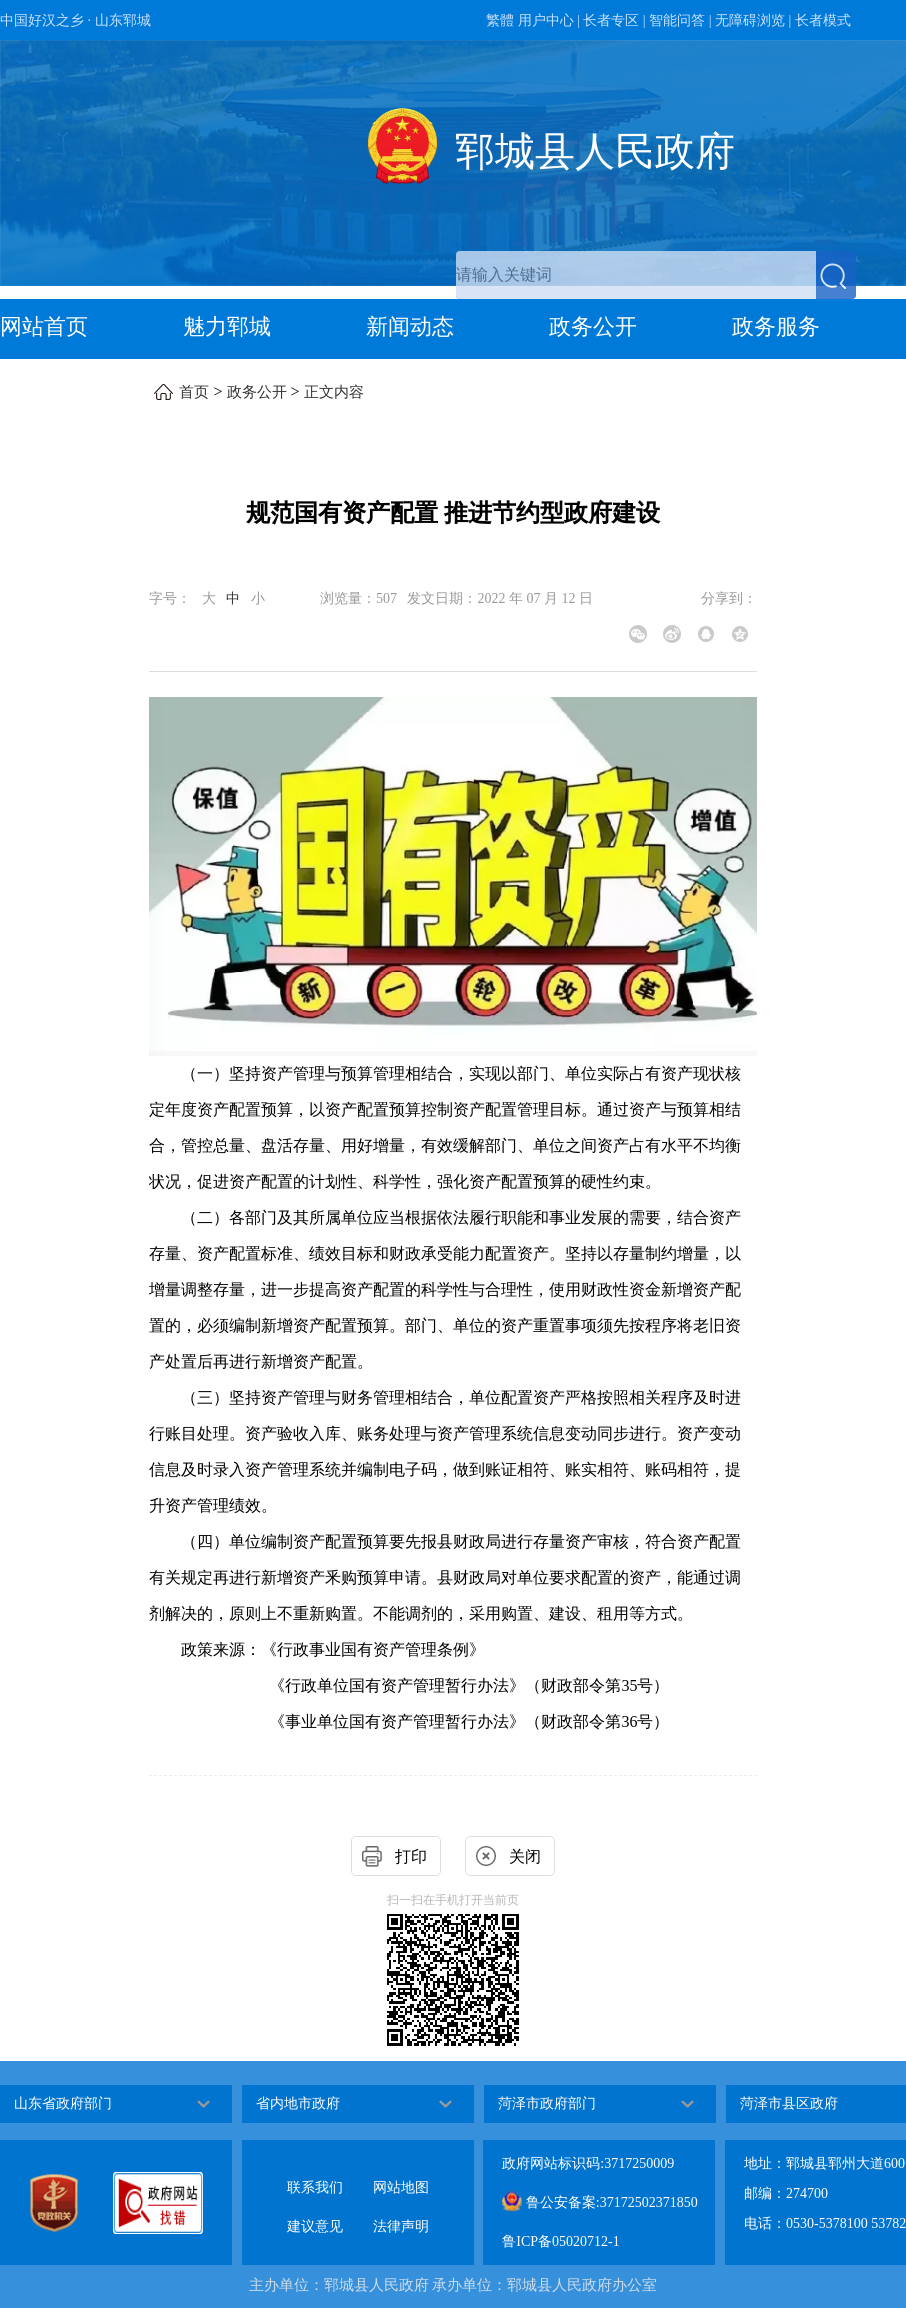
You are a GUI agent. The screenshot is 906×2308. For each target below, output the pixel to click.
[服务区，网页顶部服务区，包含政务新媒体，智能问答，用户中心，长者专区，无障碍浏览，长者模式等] (453, 20)
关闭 (525, 1856)
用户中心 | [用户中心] (549, 20)
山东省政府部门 (63, 2103)
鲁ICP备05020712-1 (560, 2241)
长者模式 (823, 20)
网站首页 (44, 326)
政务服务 (776, 326)
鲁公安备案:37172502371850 (599, 2201)
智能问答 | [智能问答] (680, 20)
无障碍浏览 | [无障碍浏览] (753, 20)
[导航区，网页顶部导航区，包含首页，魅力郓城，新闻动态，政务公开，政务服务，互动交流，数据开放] (453, 329)
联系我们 (315, 2171)
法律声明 (401, 2210)
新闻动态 (410, 326)
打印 (411, 1856)
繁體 (500, 20)
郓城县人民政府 (595, 151)
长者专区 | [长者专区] (614, 20)
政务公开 (593, 326)
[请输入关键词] (636, 275)
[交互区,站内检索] (656, 275)
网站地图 (401, 2171)
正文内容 (334, 392)
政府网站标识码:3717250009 (588, 2163)
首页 (194, 392)
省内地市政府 (298, 2103)
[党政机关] (71, 2203)
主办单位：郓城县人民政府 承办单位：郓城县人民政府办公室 (453, 2285)
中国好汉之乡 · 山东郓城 (75, 20)
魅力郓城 (227, 326)
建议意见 (315, 2210)
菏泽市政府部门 (547, 2103)
